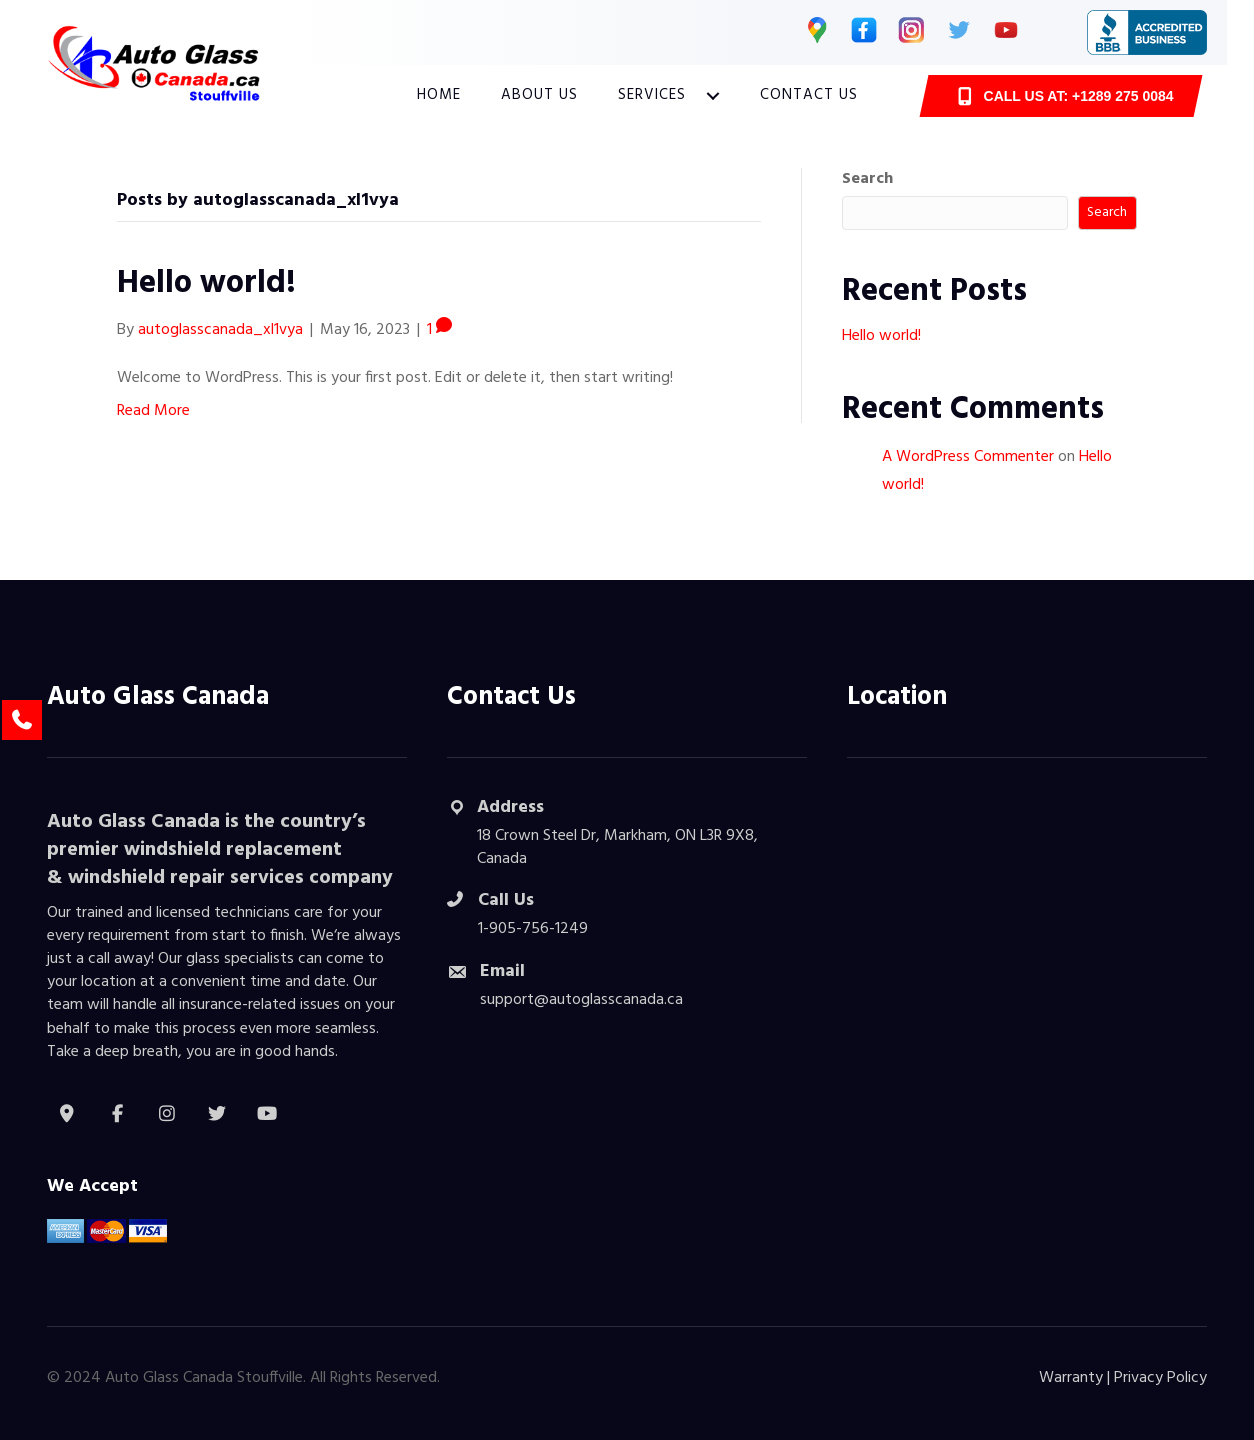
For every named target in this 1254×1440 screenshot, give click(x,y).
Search (867, 179)
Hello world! (206, 283)
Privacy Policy (1160, 1378)
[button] (713, 96)
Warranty (1071, 1378)
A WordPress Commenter (968, 457)
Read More (153, 411)
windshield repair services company (230, 878)
